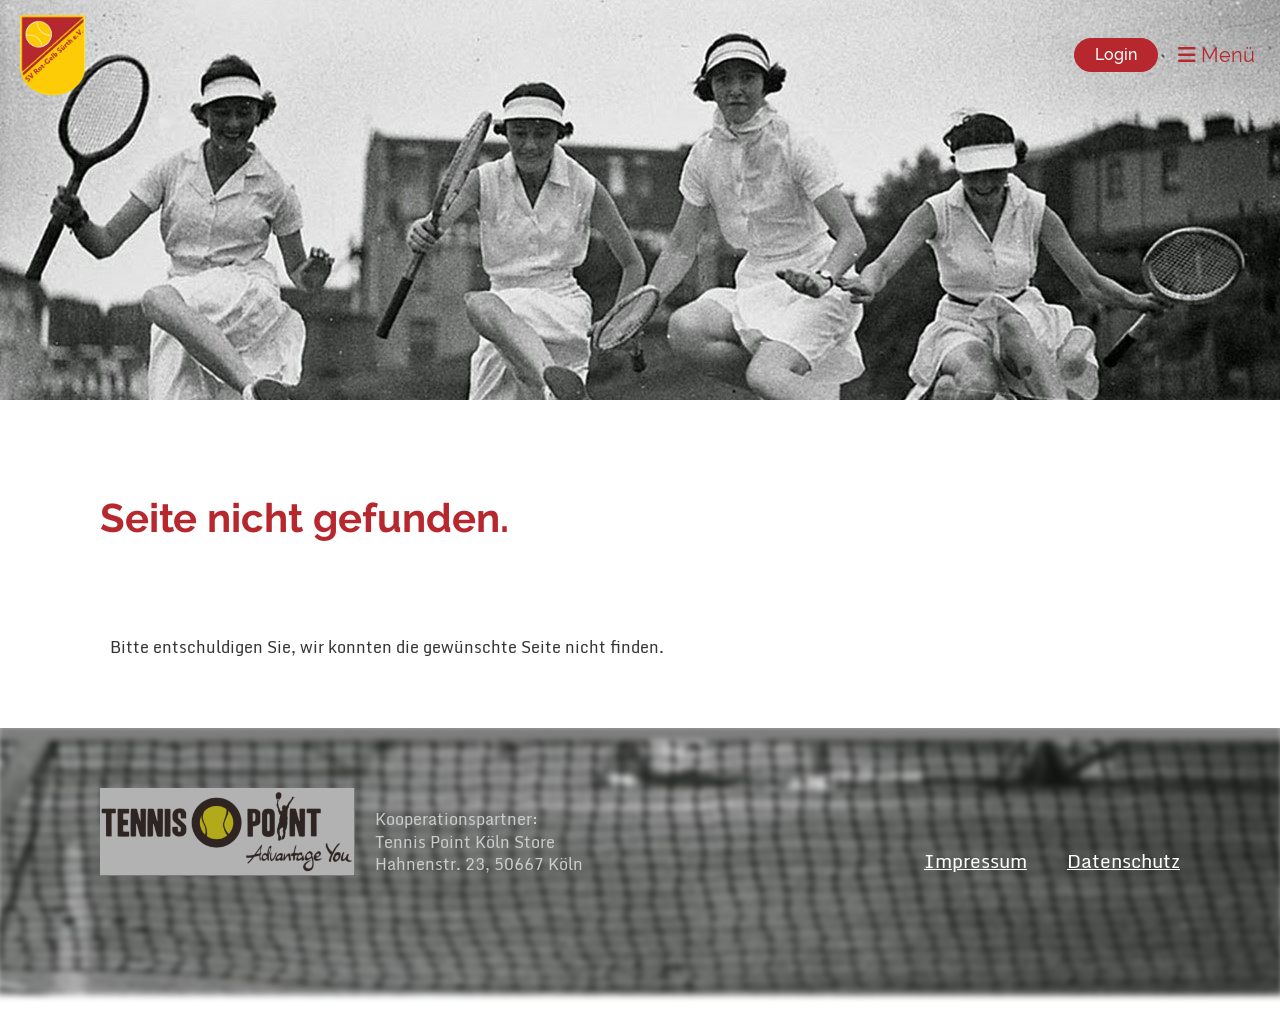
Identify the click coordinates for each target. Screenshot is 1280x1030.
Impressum (975, 860)
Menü (1216, 55)
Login (1116, 54)
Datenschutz (1123, 860)
